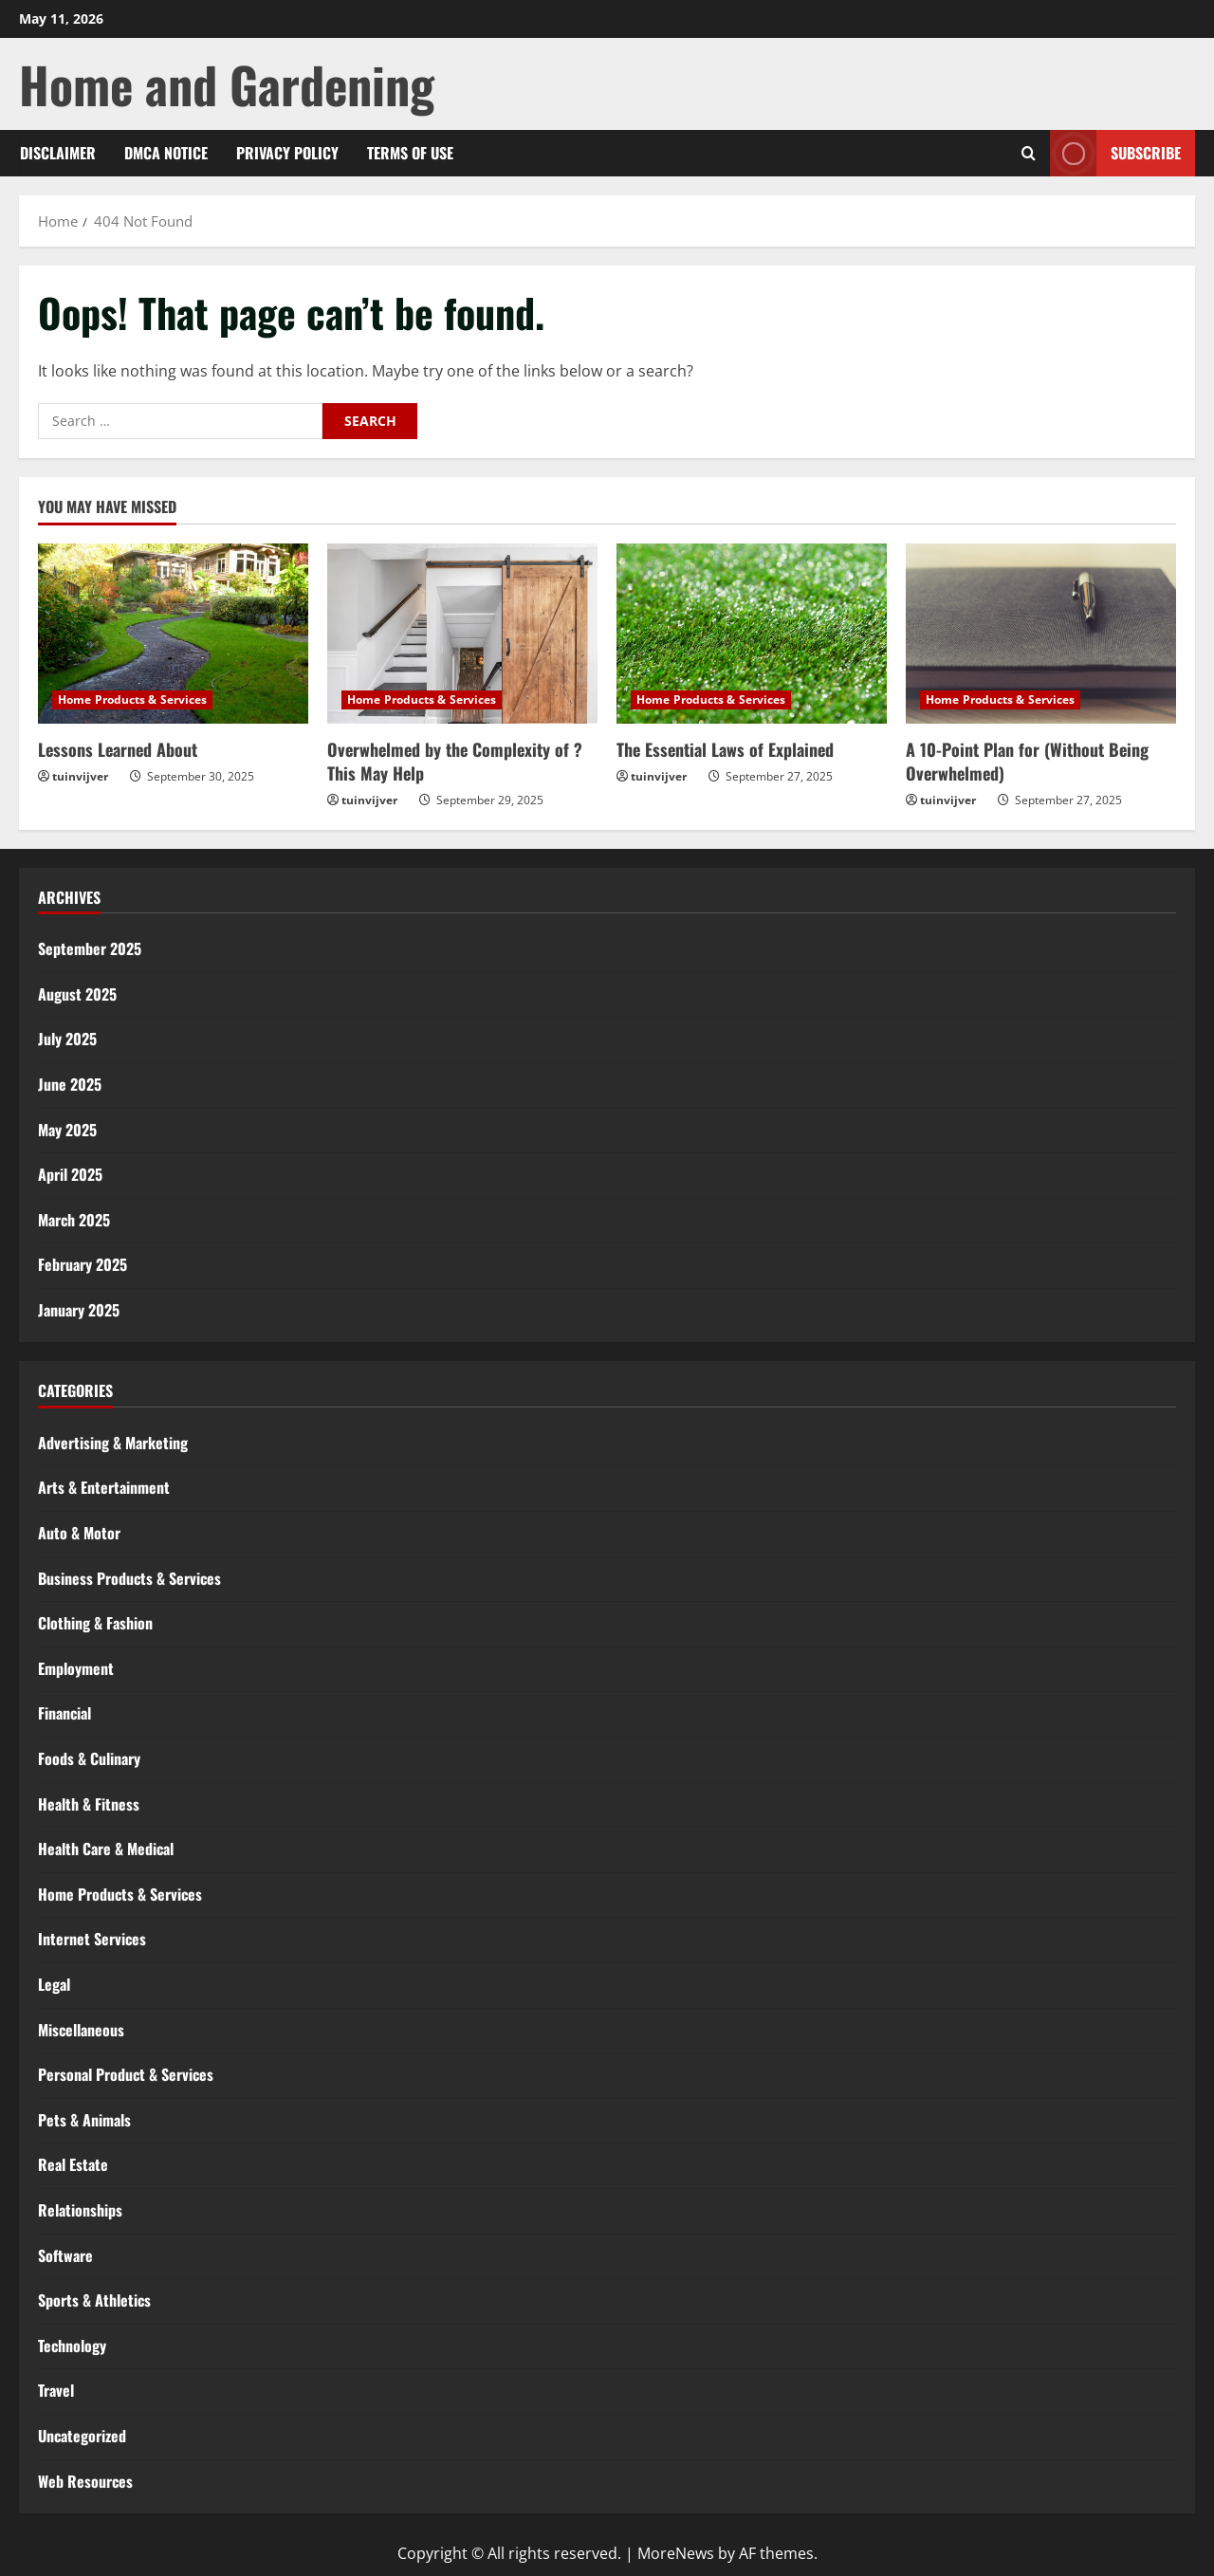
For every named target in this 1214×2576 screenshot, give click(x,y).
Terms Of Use (410, 152)
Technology (72, 2345)
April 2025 (70, 1174)
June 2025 (69, 1084)
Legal (54, 1984)
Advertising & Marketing (113, 1442)
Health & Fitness (88, 1804)
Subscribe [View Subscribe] (1115, 153)
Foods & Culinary (89, 1758)
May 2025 (67, 1129)
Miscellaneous (81, 2029)
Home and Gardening (226, 83)
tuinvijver (80, 776)
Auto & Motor (79, 1532)
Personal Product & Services (125, 2074)
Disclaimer (58, 152)
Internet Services (92, 1938)
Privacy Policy (287, 152)
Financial (64, 1713)
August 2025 (77, 994)
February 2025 (82, 1264)
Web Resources (85, 2481)
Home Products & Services (132, 699)
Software (65, 2255)
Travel (56, 2390)
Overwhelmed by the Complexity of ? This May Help (454, 761)
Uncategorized (82, 2435)
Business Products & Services (129, 1578)
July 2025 (67, 1038)
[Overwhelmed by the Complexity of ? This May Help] (462, 633)
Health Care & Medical (106, 1848)
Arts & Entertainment (104, 1487)
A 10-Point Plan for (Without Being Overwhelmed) (1027, 761)
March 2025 (74, 1219)
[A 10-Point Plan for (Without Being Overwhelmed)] (1041, 633)
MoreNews (675, 2553)
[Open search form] (1028, 153)
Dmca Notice (166, 152)
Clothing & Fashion (95, 1622)
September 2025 (89, 948)
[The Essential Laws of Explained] (751, 633)
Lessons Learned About (117, 749)
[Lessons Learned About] (173, 633)
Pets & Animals (84, 2119)
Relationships (80, 2210)
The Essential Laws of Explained (725, 749)
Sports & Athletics (94, 2300)
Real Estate (73, 2164)
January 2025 (79, 1309)
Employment (76, 1668)
